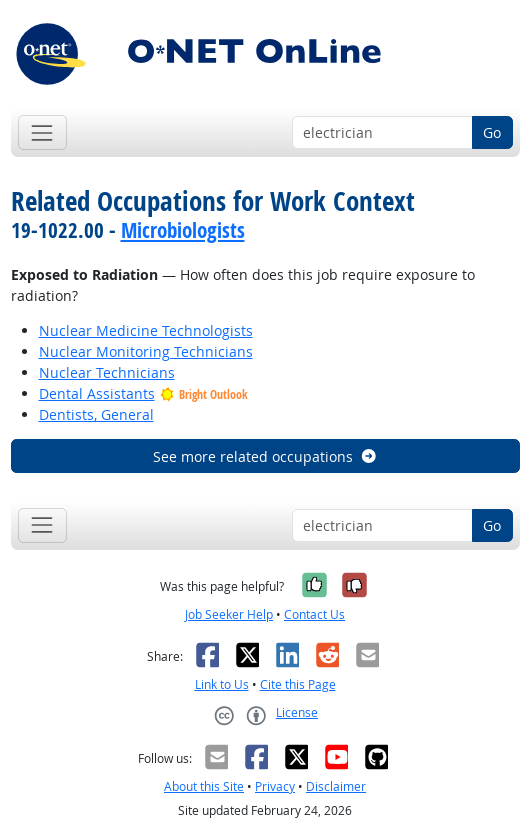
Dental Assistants (97, 393)
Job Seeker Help (229, 614)
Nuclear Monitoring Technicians (146, 351)
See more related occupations (265, 456)
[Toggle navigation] (42, 132)
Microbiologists (183, 230)
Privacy (275, 786)
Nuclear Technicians (107, 372)
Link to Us (222, 684)
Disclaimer (336, 786)
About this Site (204, 786)
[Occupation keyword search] (382, 133)
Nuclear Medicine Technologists (146, 330)
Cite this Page (298, 684)
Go (492, 132)
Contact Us (314, 614)
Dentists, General (96, 414)
